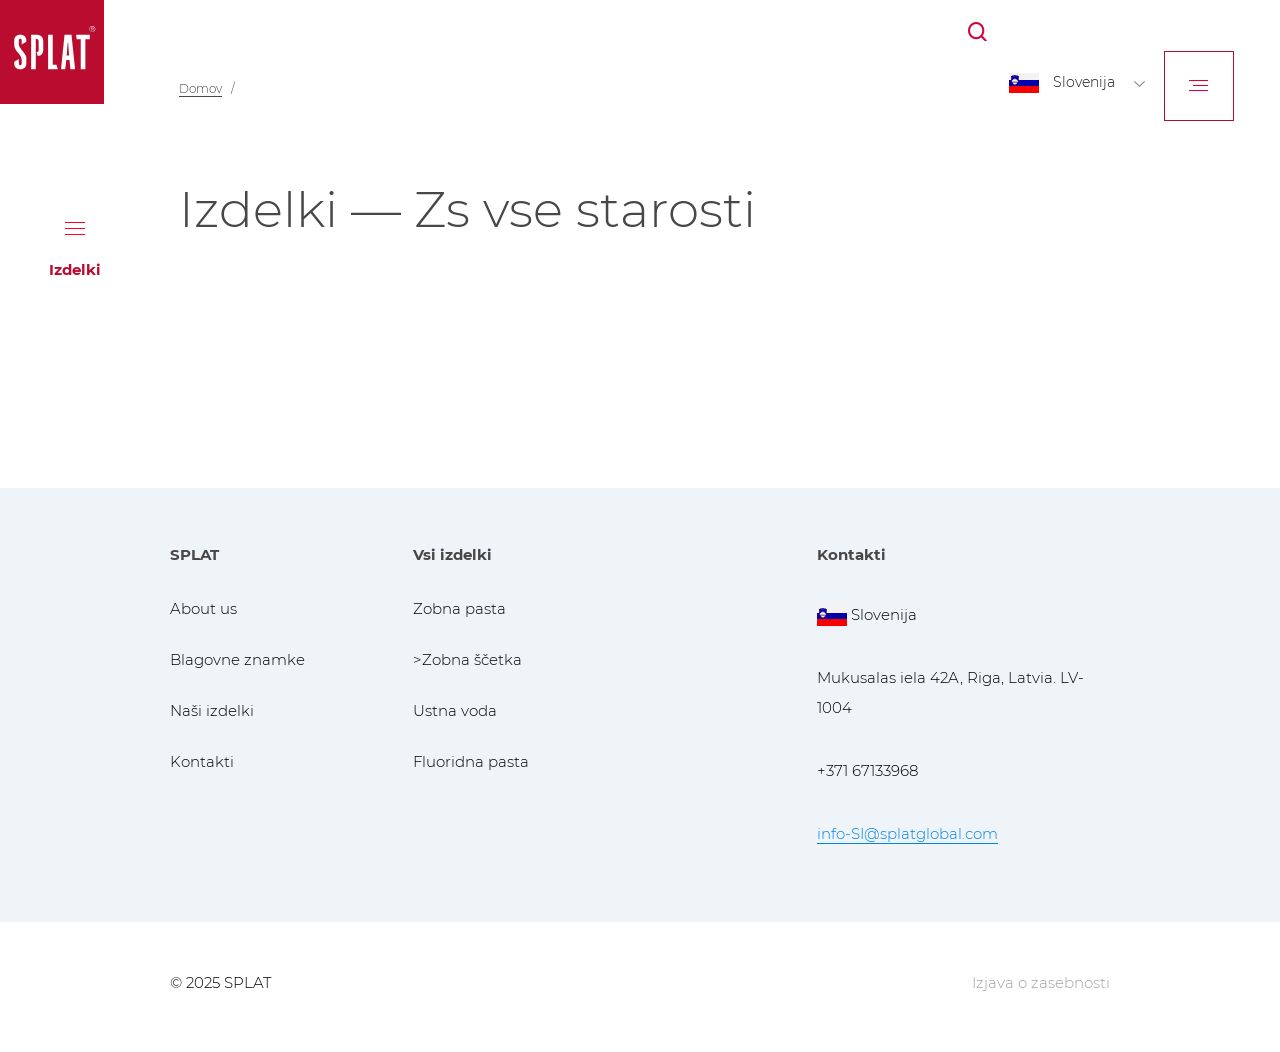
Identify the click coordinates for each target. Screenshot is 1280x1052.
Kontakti (202, 761)
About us (203, 608)
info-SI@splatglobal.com (907, 833)
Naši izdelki (212, 710)
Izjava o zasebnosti (1041, 982)
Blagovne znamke (237, 659)
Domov (200, 88)
